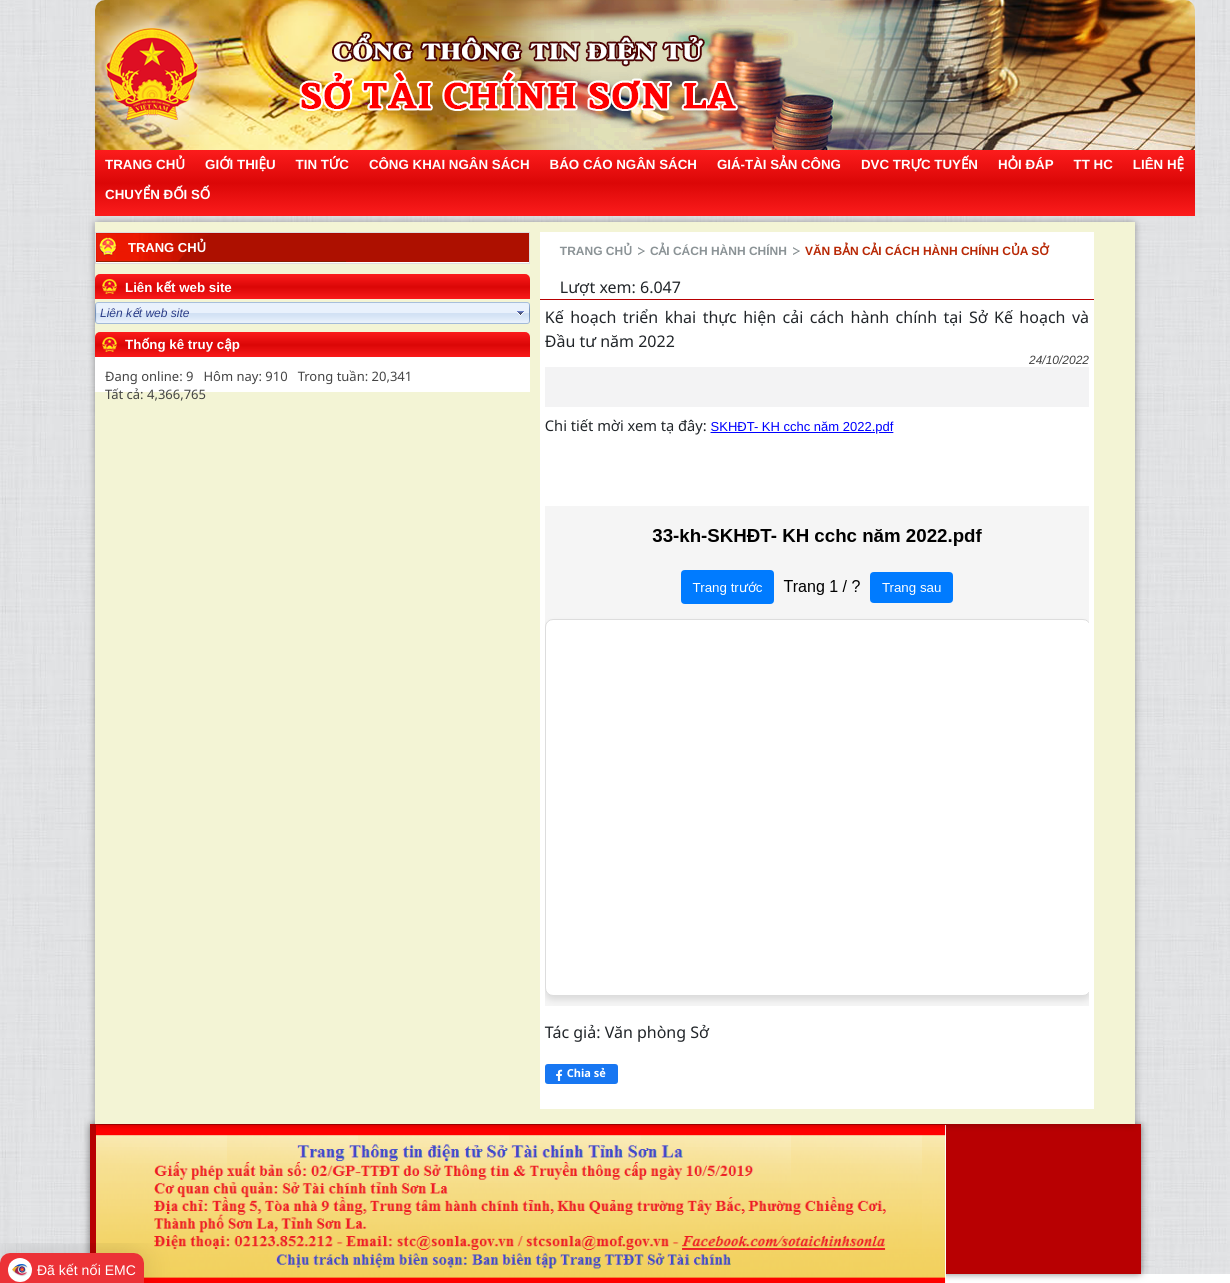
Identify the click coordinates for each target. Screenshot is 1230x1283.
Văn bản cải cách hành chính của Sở (713, 251)
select (307, 313)
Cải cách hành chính (504, 251)
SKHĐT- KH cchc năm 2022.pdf (588, 402)
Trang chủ (167, 247)
